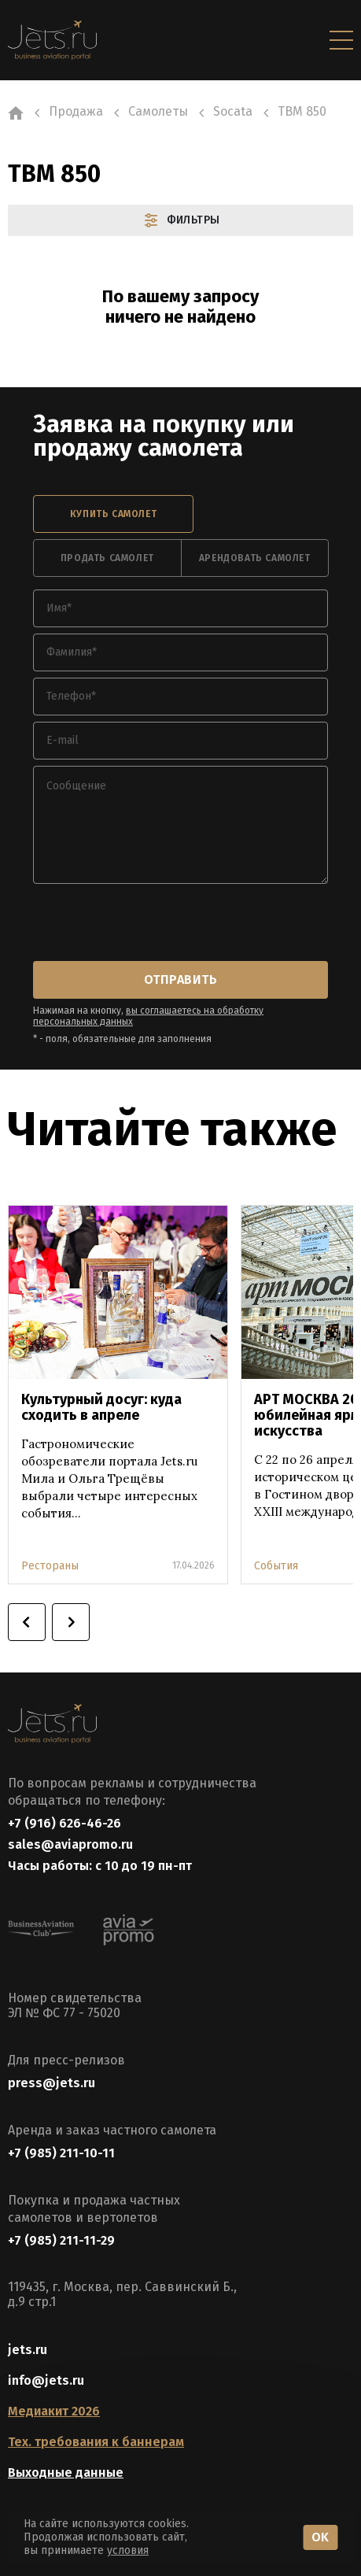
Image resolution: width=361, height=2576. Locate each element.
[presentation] (152, 924)
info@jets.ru (46, 2380)
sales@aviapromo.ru (70, 1844)
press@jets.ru (51, 2082)
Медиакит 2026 (54, 2411)
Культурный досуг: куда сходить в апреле (101, 1407)
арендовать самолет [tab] (255, 558)
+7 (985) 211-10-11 (61, 2152)
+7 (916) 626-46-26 (64, 1823)
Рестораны (50, 1566)
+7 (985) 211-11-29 (61, 2240)
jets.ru (27, 2349)
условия (128, 2550)
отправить (180, 979)
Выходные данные (65, 2472)
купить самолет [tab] (113, 513)
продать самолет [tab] (107, 558)
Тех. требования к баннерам (96, 2441)
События (276, 1566)
